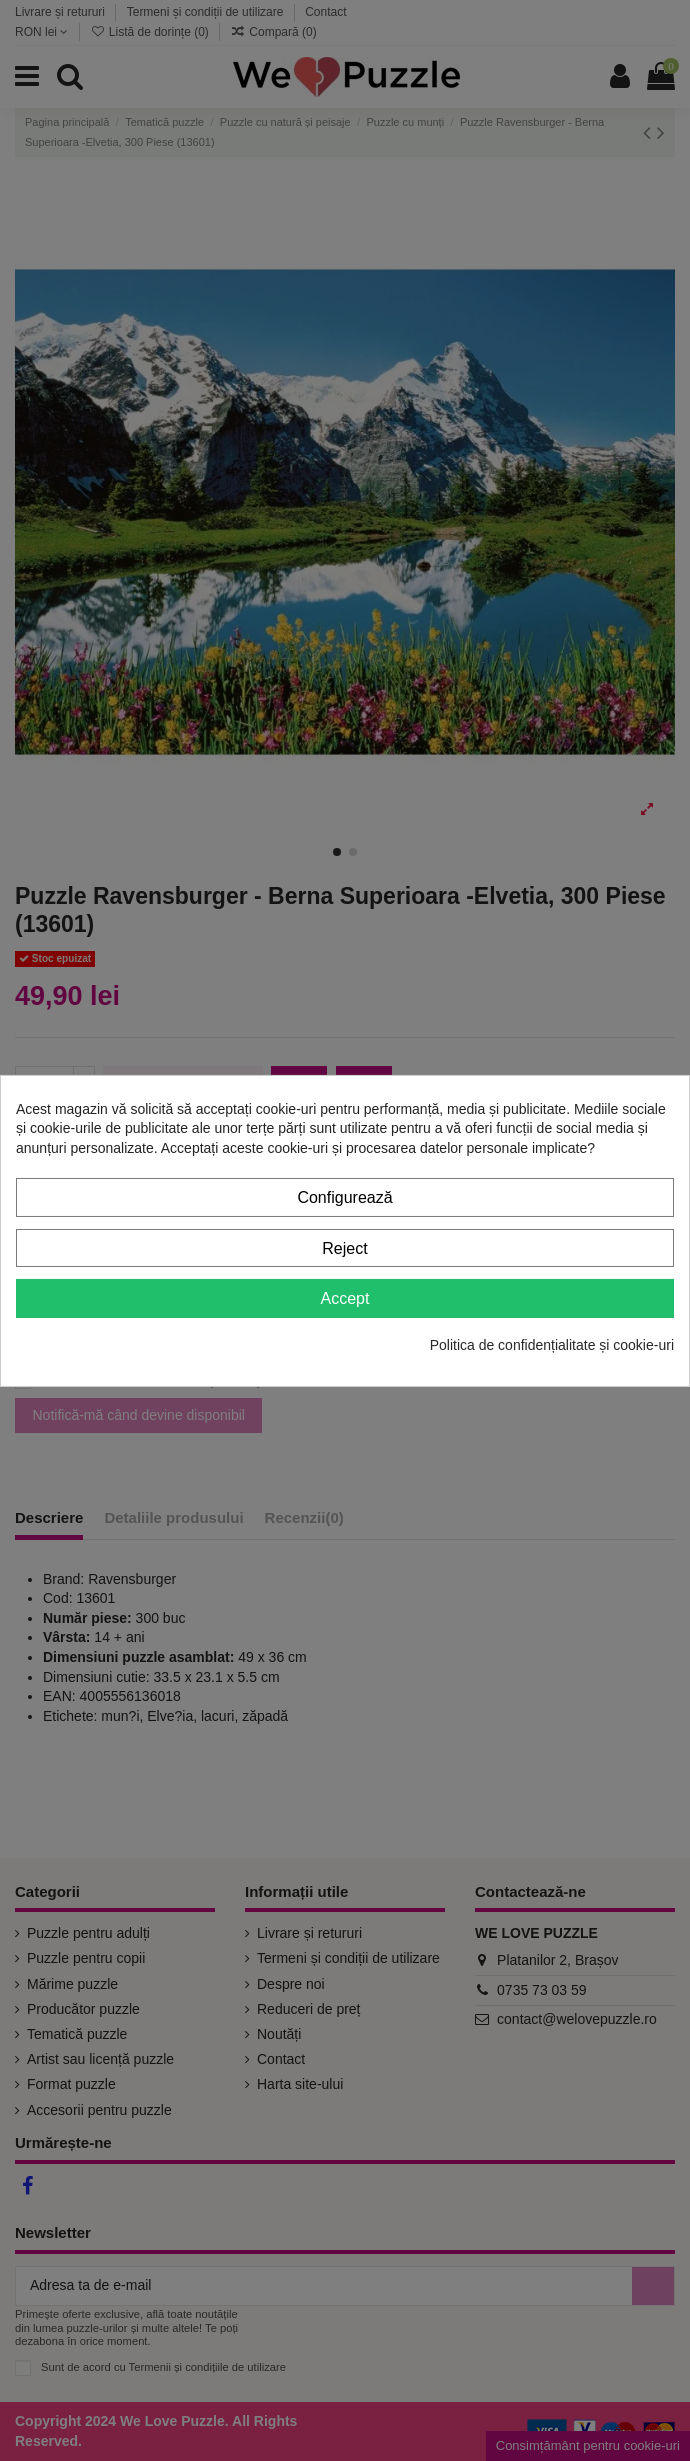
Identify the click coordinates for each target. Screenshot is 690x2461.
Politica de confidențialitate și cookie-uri (552, 1345)
